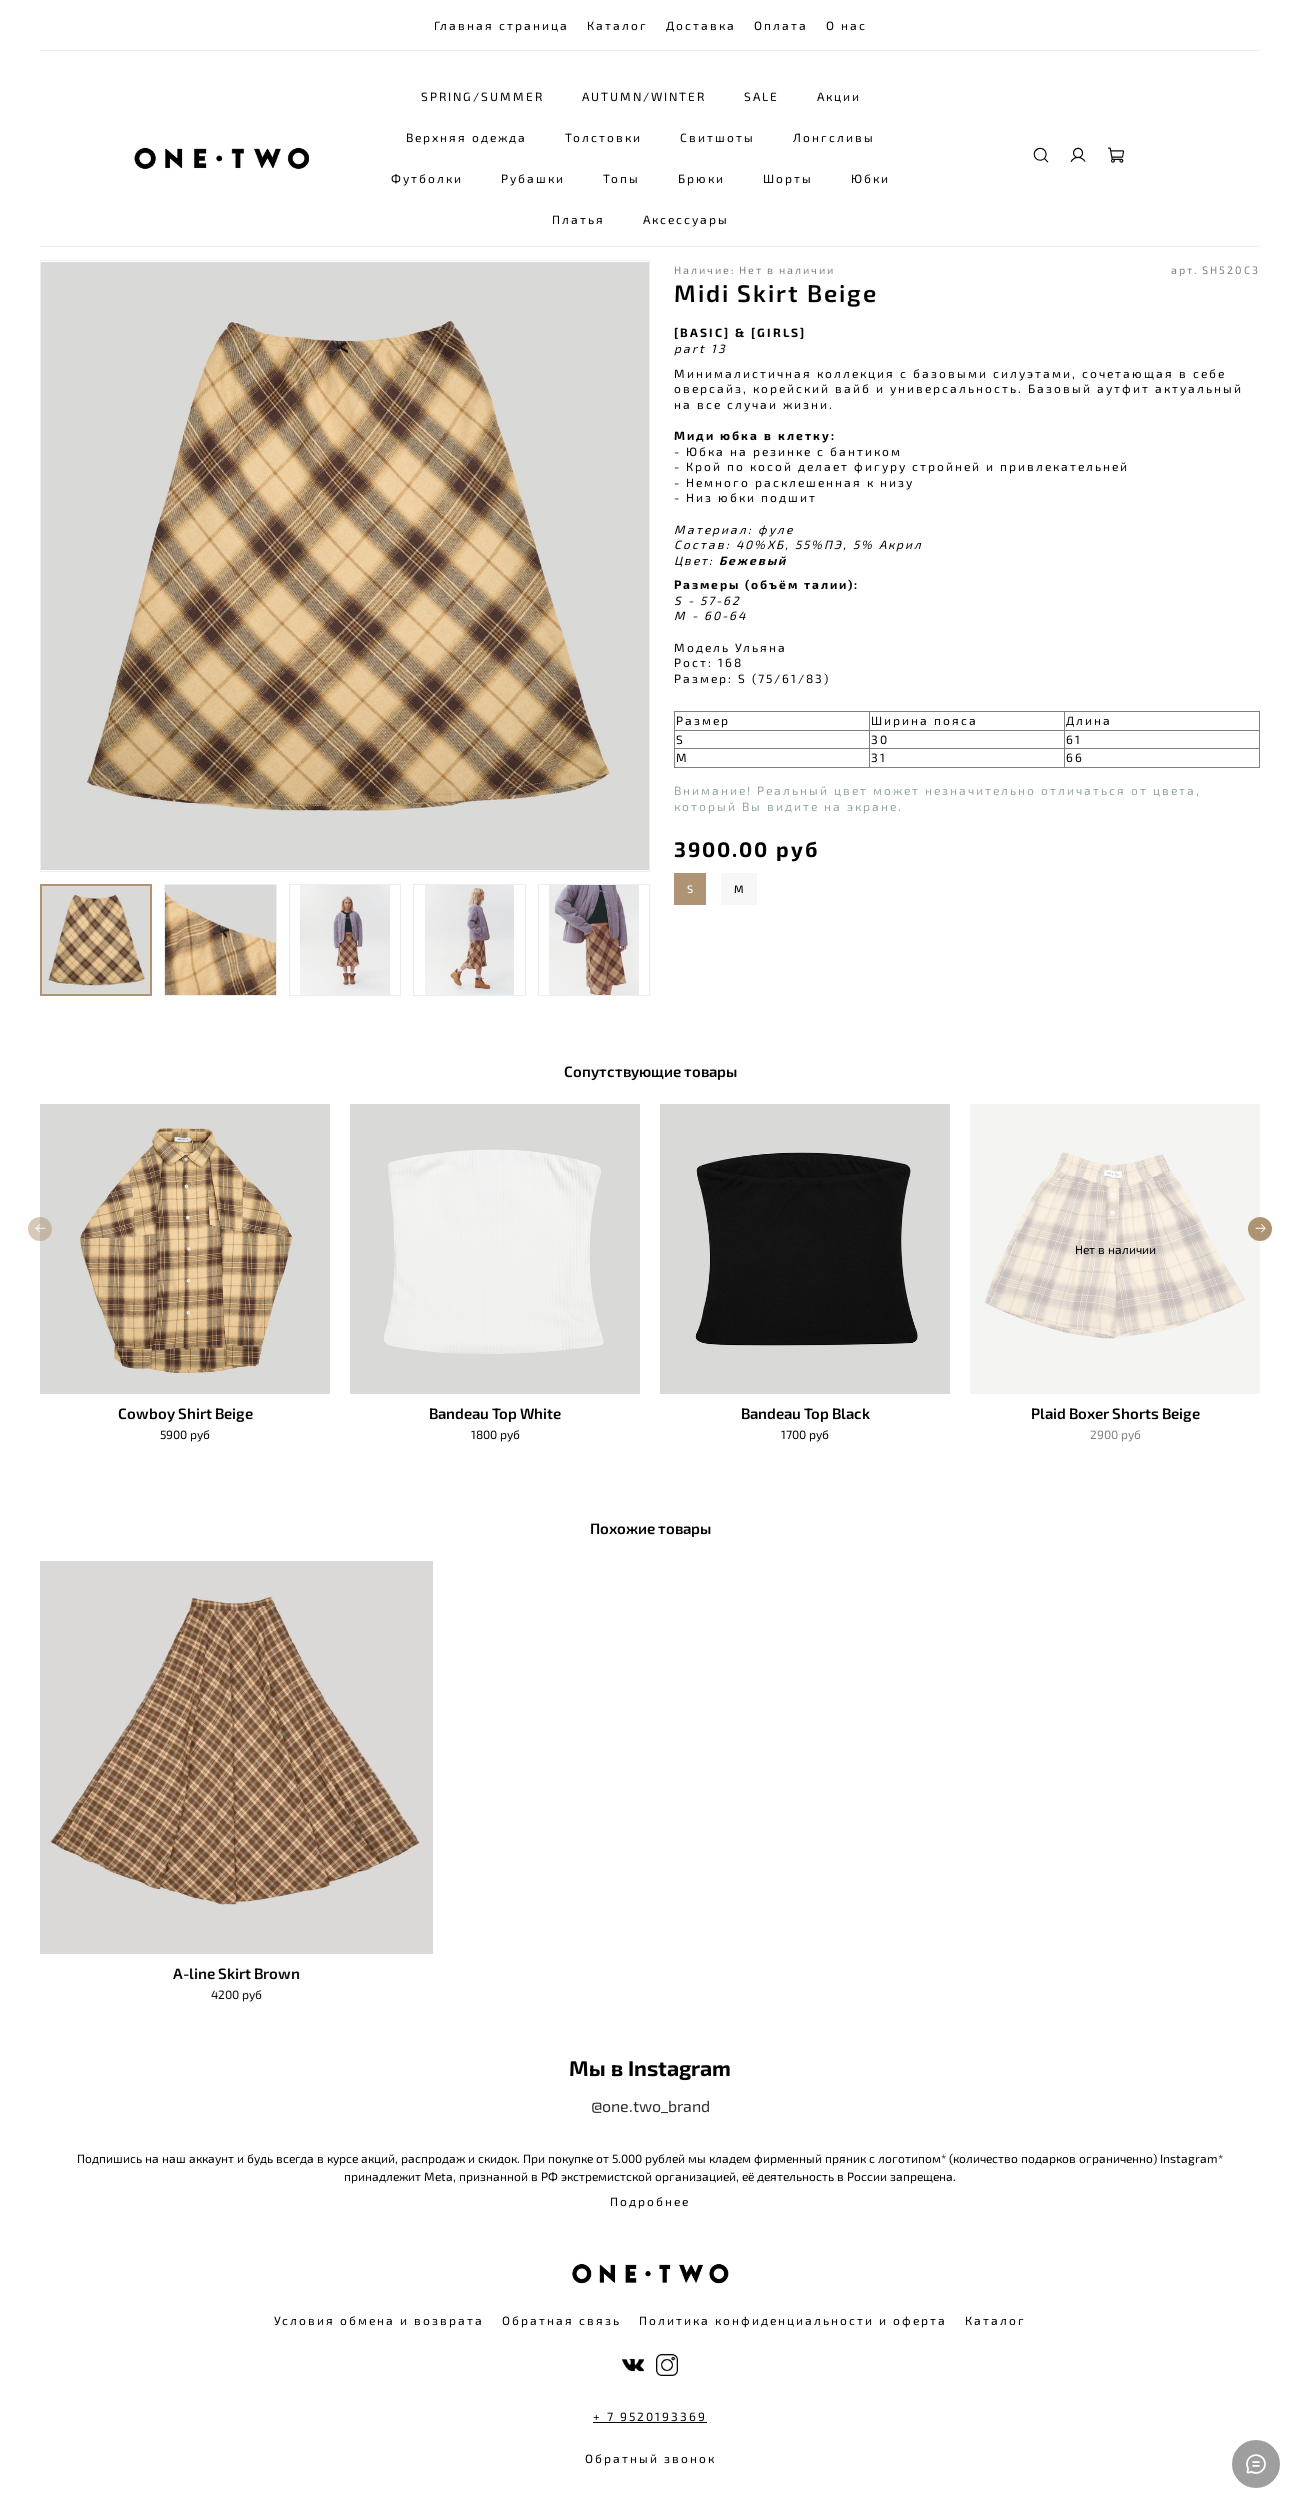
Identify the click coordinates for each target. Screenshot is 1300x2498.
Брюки (702, 178)
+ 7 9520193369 (650, 2416)
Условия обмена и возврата (379, 2320)
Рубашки (534, 178)
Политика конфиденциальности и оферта (793, 2320)
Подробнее (650, 2201)
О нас (846, 25)
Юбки (871, 178)
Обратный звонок (650, 2458)
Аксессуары (687, 219)
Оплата (781, 25)
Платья (579, 219)
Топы (622, 178)
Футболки (428, 178)
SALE (761, 96)
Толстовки (604, 137)
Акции (839, 96)
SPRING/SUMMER (482, 96)
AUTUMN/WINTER (644, 96)
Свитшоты (718, 137)
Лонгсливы (835, 137)
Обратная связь (561, 2320)
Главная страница (501, 25)
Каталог (617, 25)
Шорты (789, 178)
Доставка (701, 25)
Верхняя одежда (467, 137)
